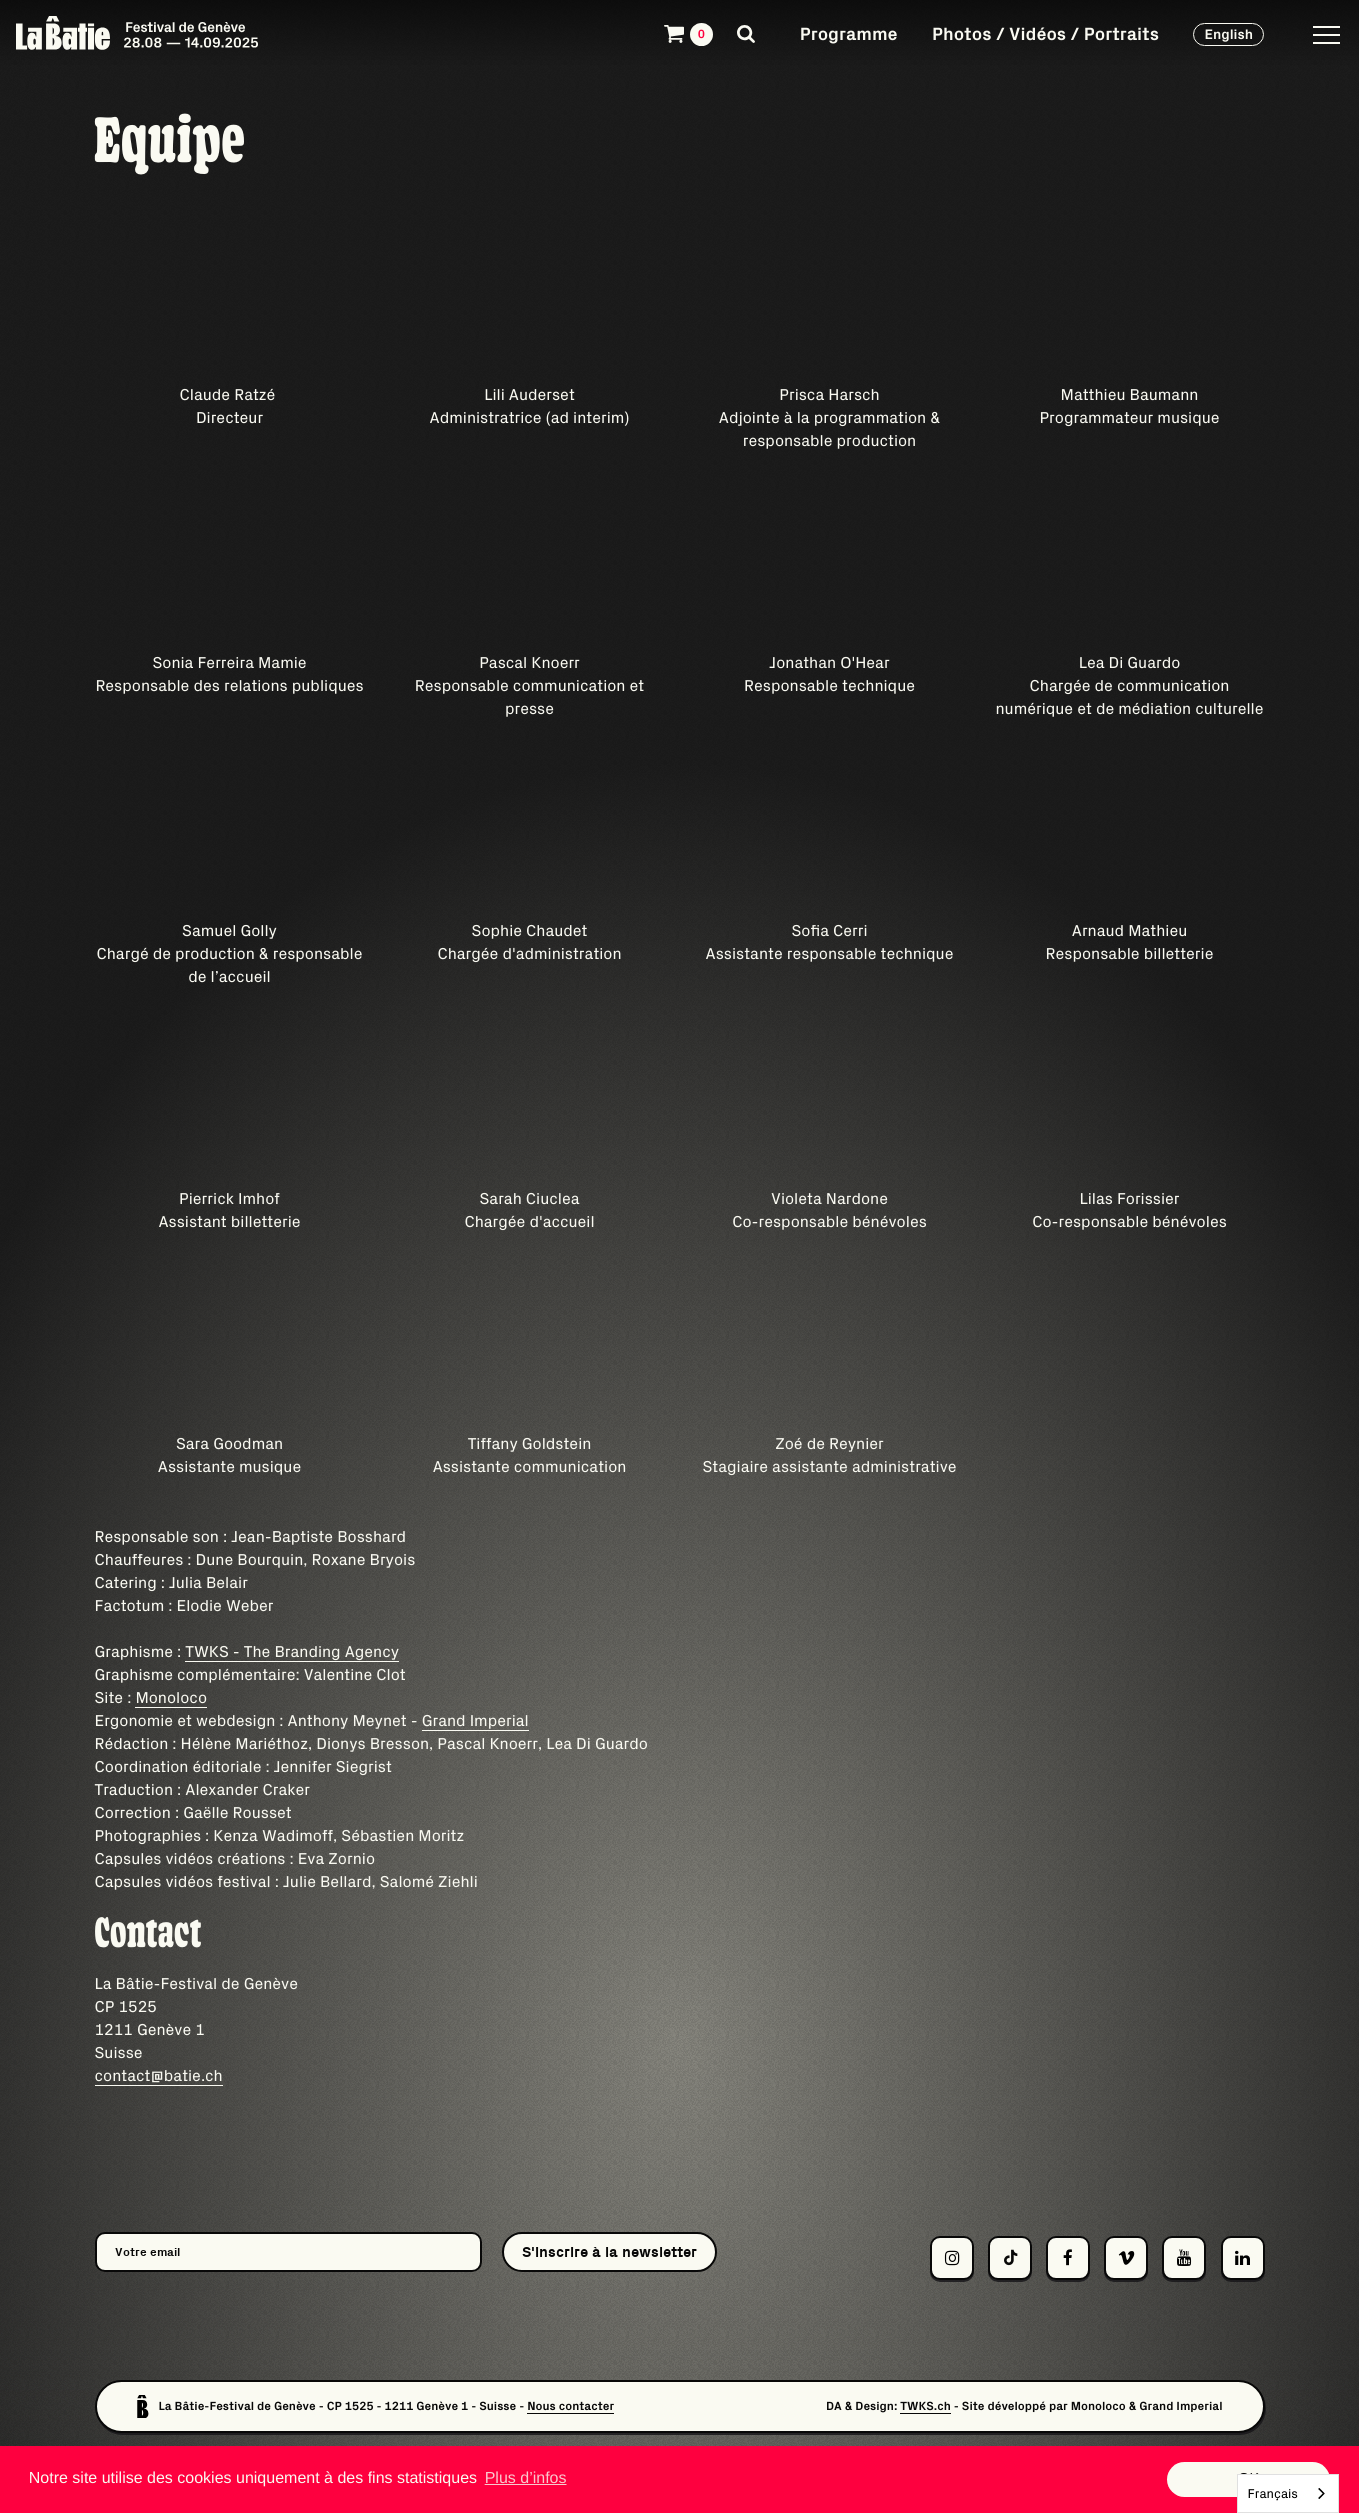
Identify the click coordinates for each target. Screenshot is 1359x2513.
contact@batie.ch (159, 2076)
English (1228, 34)
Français (1273, 2493)
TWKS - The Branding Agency (292, 1652)
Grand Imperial (475, 1721)
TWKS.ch (925, 2406)
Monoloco (171, 1698)
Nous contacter (570, 2406)
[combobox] (1288, 2493)
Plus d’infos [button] (526, 2478)
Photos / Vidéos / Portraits (1045, 33)
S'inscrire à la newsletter (609, 2251)
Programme (849, 33)
